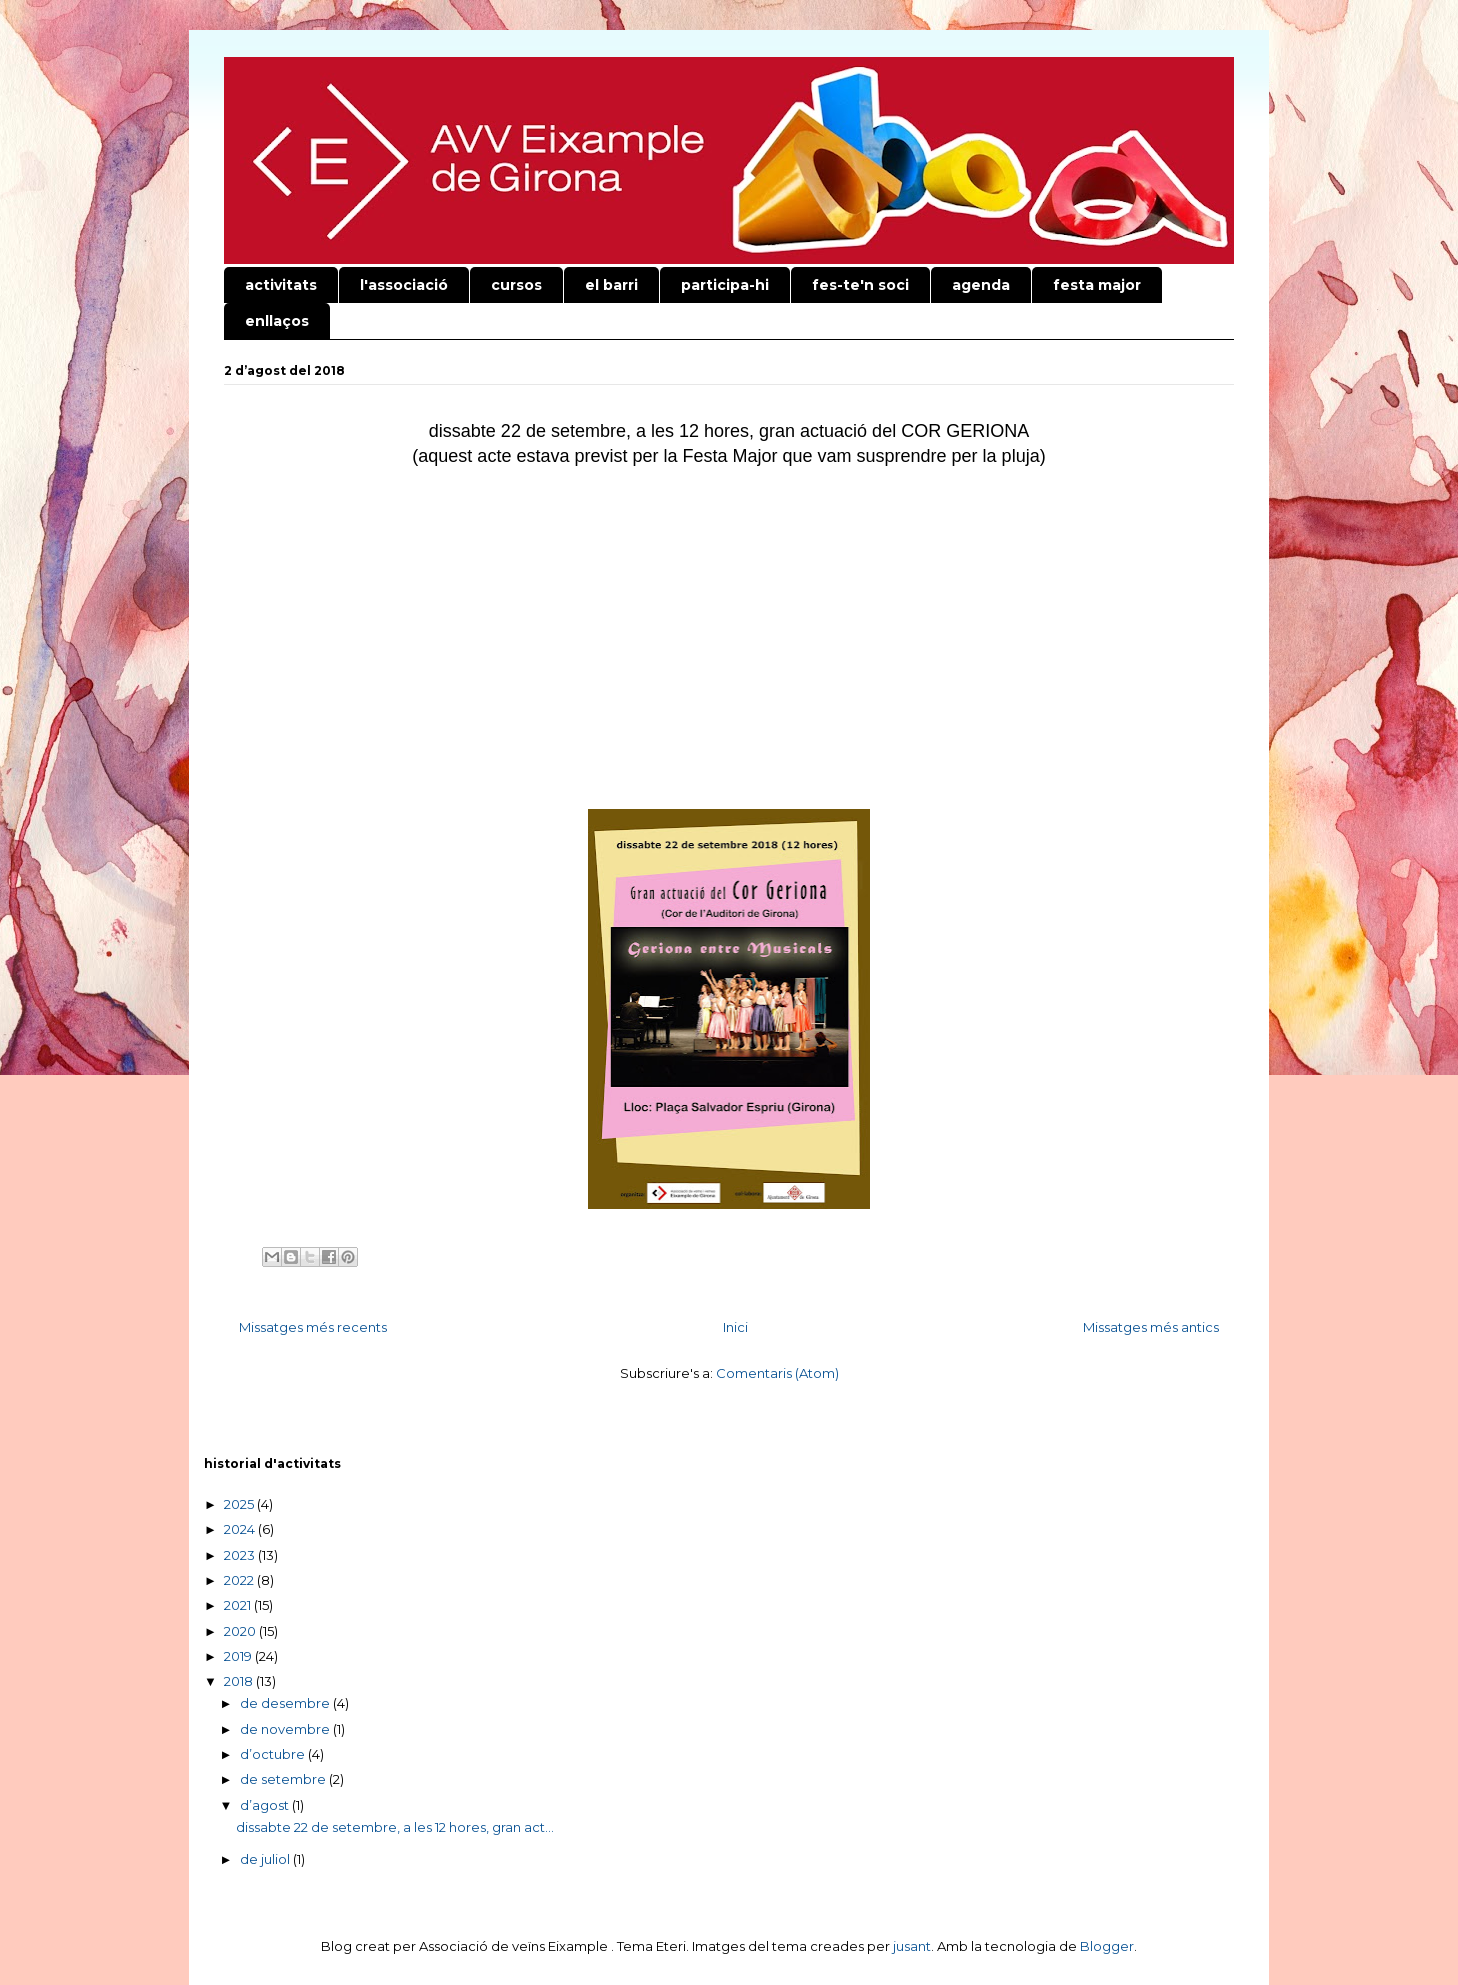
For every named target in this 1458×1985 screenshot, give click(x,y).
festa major (1097, 285)
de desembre (286, 1703)
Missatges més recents (313, 1327)
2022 (240, 1580)
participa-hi (725, 285)
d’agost (266, 1805)
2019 (239, 1656)
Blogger (1107, 1946)
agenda (981, 285)
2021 (239, 1605)
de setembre (284, 1779)
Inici (735, 1327)
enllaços (277, 321)
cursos (516, 285)
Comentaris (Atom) (777, 1373)
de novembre (286, 1729)
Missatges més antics (1151, 1327)
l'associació (404, 285)
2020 (241, 1631)
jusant (912, 1946)
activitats (281, 285)
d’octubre (274, 1754)
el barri (611, 285)
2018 (240, 1681)
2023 (241, 1555)
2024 (241, 1529)
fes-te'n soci (860, 285)
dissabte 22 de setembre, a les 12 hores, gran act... (395, 1827)
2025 (240, 1504)
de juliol (266, 1859)
